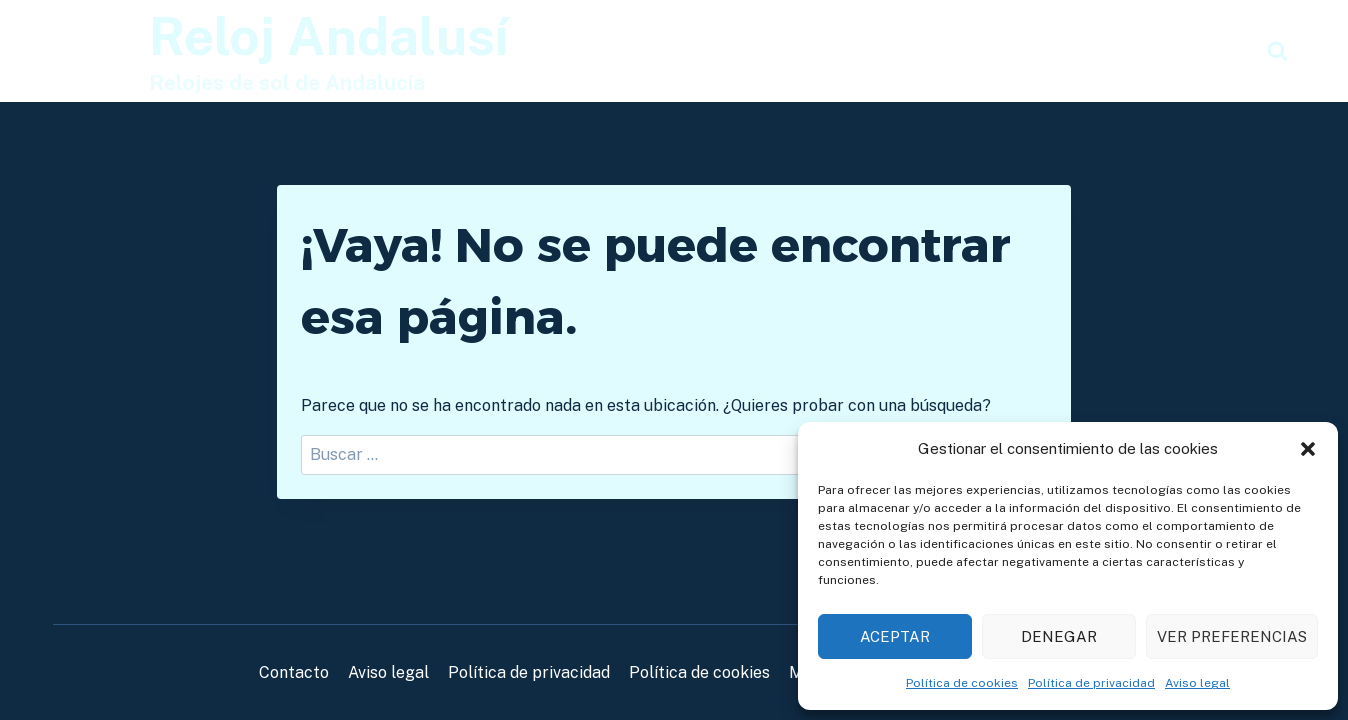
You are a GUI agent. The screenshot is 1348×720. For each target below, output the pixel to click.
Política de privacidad (1091, 683)
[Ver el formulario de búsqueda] (1277, 51)
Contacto (294, 672)
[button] (1308, 449)
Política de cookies (962, 683)
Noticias (1207, 50)
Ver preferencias (1232, 636)
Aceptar (895, 636)
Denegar (1059, 636)
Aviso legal (1197, 683)
